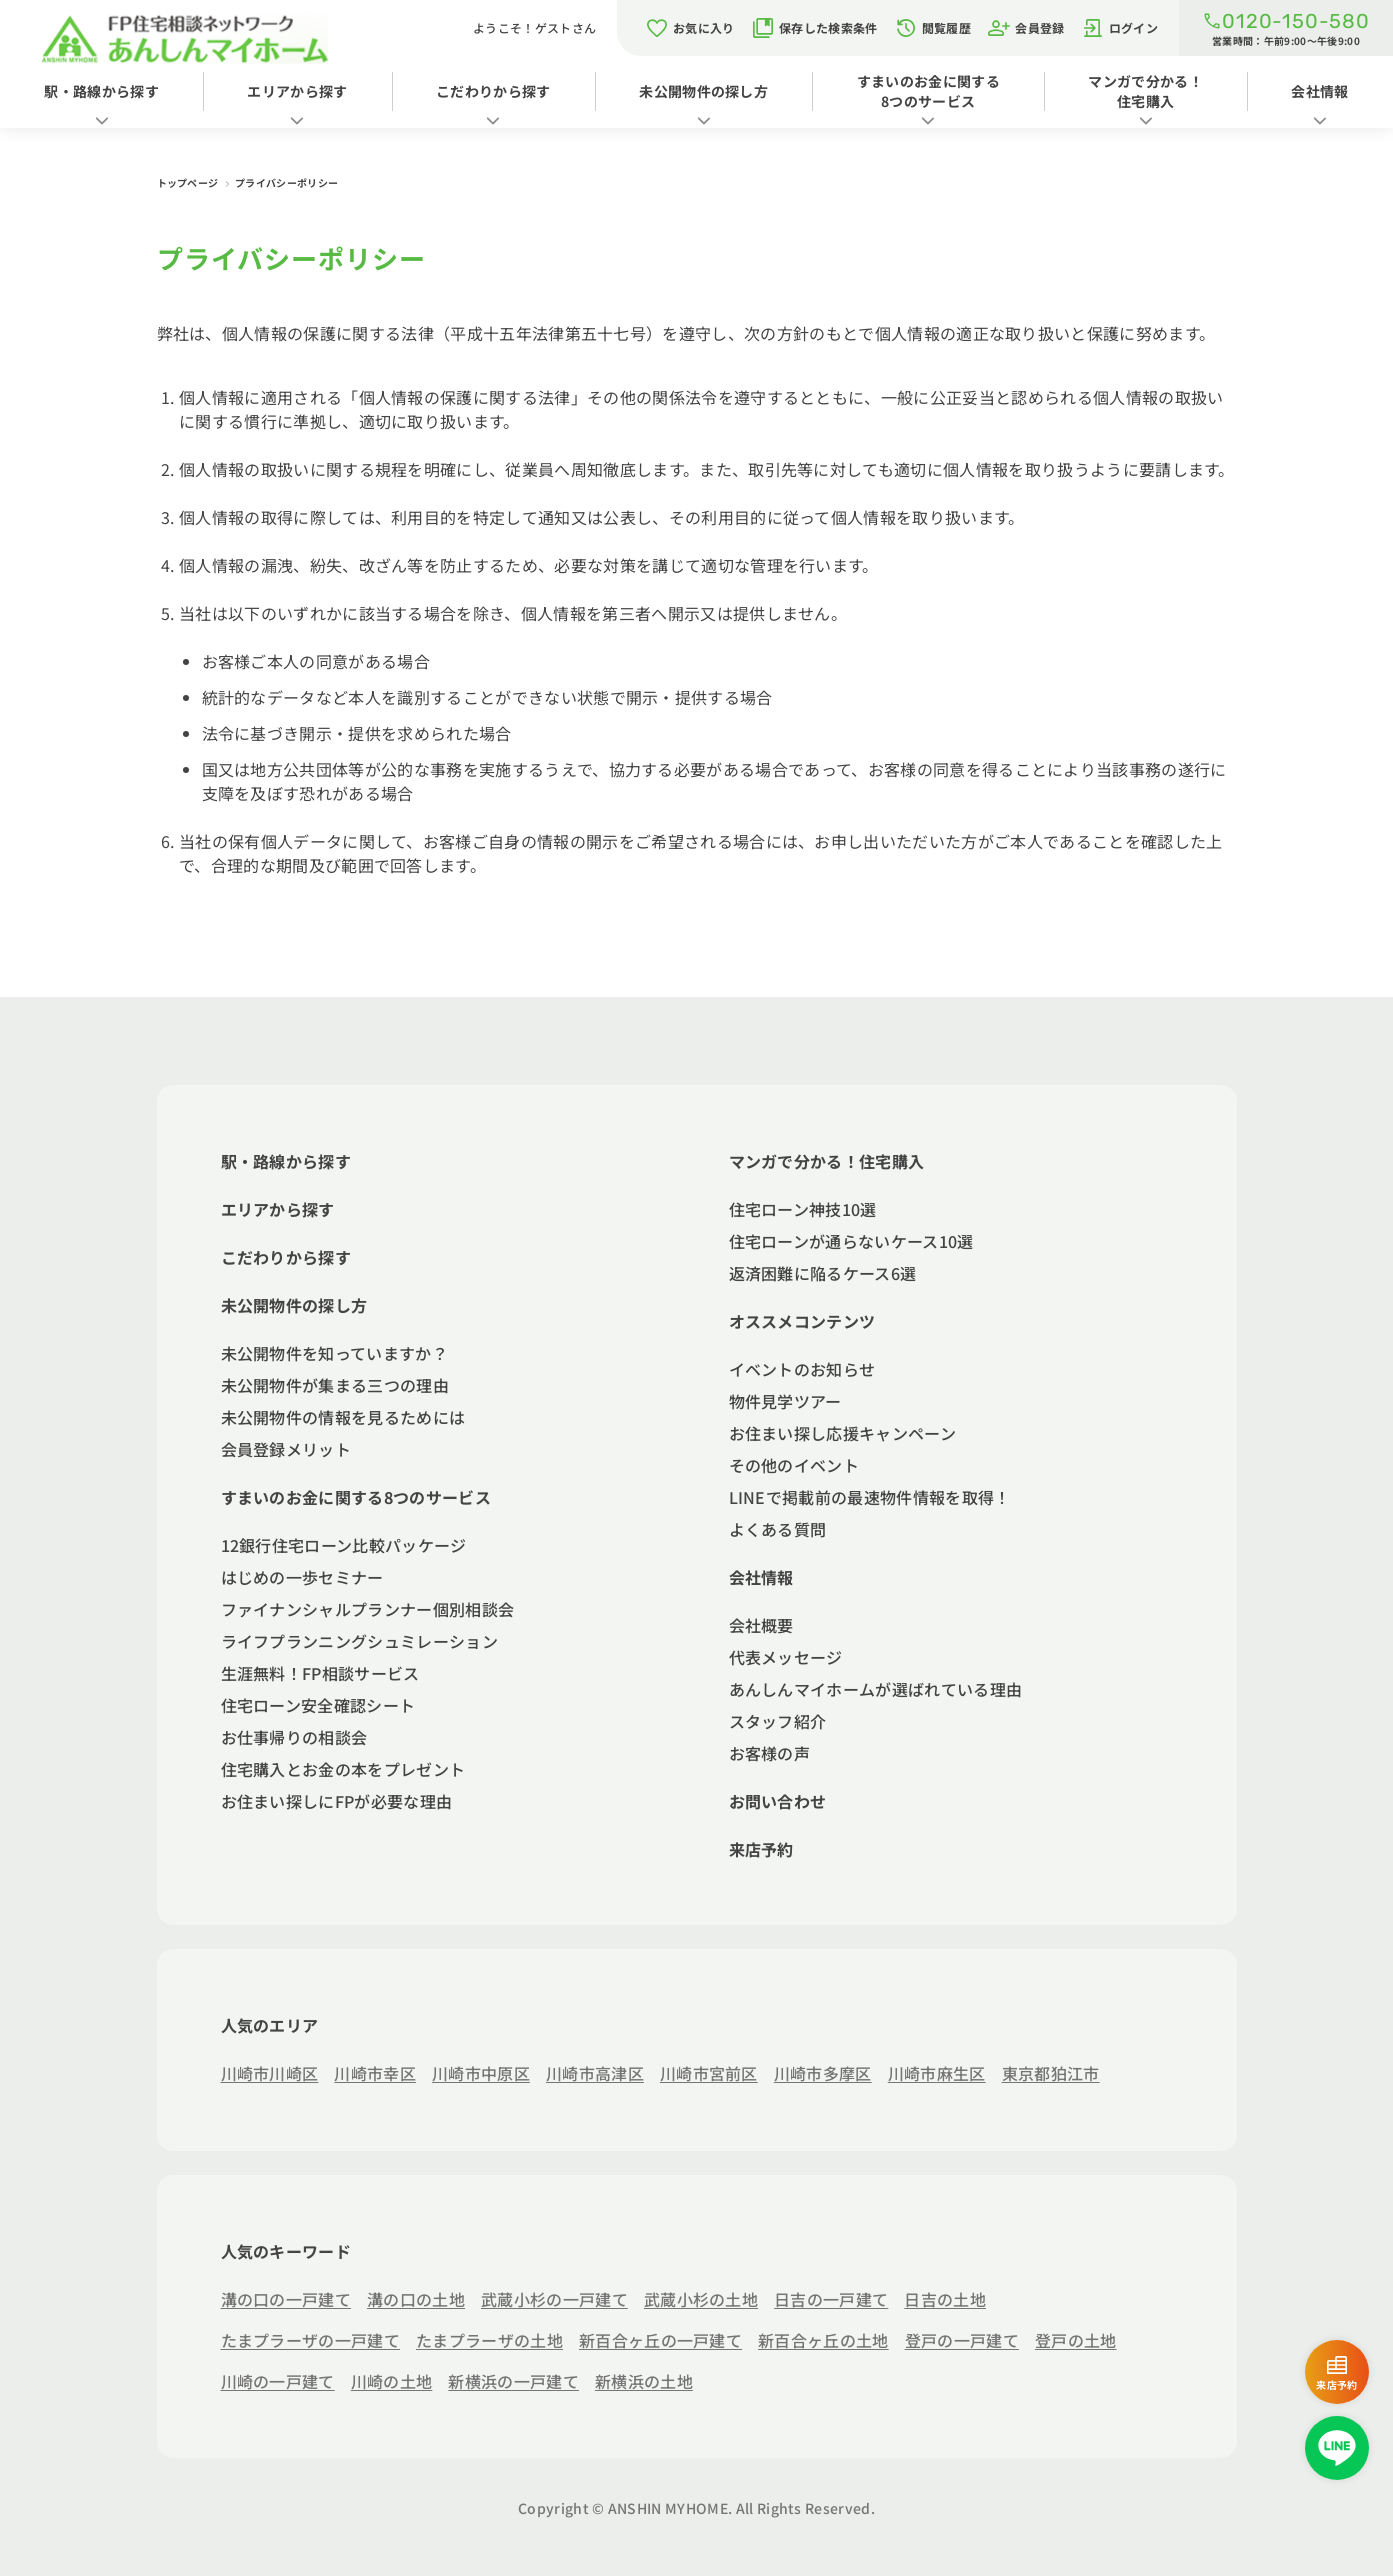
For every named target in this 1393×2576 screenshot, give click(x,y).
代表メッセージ (786, 1657)
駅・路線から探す (101, 91)
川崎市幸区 (375, 2073)
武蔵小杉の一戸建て (554, 2299)
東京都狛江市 (1051, 2073)
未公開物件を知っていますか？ (334, 1353)
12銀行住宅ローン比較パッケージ (344, 1545)
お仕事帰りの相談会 (294, 1737)
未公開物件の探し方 (703, 91)
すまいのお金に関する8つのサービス (928, 91)
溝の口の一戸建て (286, 2299)
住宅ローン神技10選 (803, 1209)
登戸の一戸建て (962, 2340)
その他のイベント (794, 1465)
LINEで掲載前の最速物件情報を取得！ (870, 1497)
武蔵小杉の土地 (701, 2299)
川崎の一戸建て (278, 2381)
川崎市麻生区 (937, 2073)
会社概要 (761, 1625)
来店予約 (761, 1849)
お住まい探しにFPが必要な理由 (337, 1801)
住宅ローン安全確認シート (318, 1705)
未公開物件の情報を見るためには (343, 1417)
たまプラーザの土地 (489, 2340)
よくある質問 (778, 1529)
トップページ (189, 182)
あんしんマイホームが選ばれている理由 (876, 1689)
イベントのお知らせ (802, 1369)
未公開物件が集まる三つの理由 (335, 1385)
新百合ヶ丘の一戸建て (660, 2340)
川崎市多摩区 (823, 2073)
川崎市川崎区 (270, 2073)
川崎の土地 (392, 2381)
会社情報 (761, 1577)
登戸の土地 (1076, 2340)
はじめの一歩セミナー (302, 1577)
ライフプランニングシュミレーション (359, 1641)
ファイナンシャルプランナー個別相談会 (368, 1609)
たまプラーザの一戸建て (311, 2340)
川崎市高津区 (595, 2073)
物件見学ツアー (785, 1401)
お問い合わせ (778, 1801)
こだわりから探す (493, 91)
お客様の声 (770, 1753)
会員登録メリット (286, 1449)
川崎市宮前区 (709, 2073)
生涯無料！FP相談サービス (320, 1673)
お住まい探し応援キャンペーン (842, 1433)
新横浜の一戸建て (513, 2381)
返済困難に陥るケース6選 (823, 1273)
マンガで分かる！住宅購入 (1145, 91)
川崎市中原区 (481, 2073)
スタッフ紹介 (778, 1721)
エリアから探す (297, 91)
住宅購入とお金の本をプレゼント (343, 1769)
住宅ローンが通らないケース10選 (851, 1241)
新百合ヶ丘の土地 (823, 2340)
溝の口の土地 (416, 2299)
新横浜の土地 (644, 2381)
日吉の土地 (945, 2299)
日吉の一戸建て (831, 2299)
